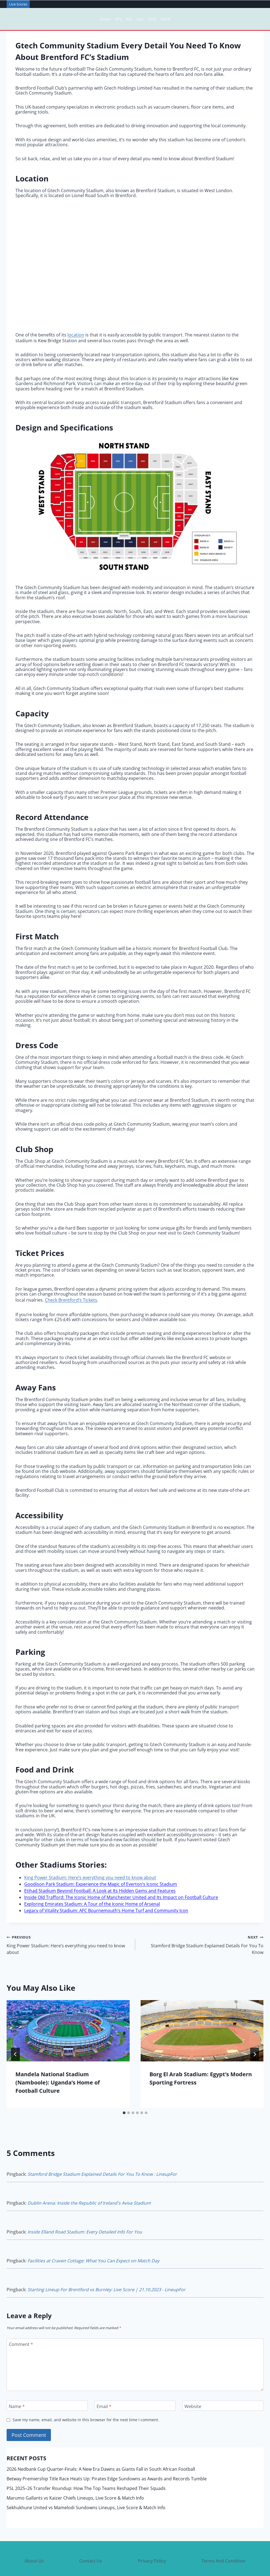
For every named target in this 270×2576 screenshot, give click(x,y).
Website (192, 2382)
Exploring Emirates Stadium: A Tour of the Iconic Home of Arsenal (92, 1894)
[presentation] (68, 2013)
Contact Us (90, 2535)
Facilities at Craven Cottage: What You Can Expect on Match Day (93, 2238)
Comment (21, 2320)
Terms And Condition (223, 2535)
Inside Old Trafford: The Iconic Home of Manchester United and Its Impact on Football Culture (121, 1889)
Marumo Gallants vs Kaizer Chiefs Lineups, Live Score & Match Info (75, 2473)
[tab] (124, 2096)
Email (104, 2382)
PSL (129, 18)
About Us (34, 2535)
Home (105, 18)
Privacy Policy (152, 2535)
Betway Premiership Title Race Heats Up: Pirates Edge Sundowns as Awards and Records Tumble (107, 2454)
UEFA (165, 18)
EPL (118, 18)
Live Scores (18, 4)
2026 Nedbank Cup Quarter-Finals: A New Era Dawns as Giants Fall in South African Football (101, 2444)
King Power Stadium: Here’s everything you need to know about (90, 1874)
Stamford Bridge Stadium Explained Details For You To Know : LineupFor (102, 2156)
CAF (140, 18)
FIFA (152, 18)
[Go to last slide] (15, 2037)
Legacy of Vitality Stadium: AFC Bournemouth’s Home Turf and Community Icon (106, 1899)
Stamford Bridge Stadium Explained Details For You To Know (202, 1930)
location (75, 334)
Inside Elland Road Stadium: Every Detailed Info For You (85, 2211)
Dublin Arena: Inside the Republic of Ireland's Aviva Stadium (89, 2184)
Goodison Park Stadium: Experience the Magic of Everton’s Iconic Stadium (100, 1879)
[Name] (47, 2381)
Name (17, 2382)
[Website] (222, 2381)
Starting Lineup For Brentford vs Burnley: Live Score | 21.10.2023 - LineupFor (107, 2266)
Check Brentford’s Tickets (71, 1297)
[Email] (135, 2381)
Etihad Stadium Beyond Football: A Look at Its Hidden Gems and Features (100, 1884)
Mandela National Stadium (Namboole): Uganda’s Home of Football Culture (57, 2066)
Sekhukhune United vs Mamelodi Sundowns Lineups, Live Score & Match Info (86, 2483)
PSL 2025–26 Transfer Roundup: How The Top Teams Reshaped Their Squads (86, 2464)
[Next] (254, 2037)
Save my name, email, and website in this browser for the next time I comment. (86, 2395)
